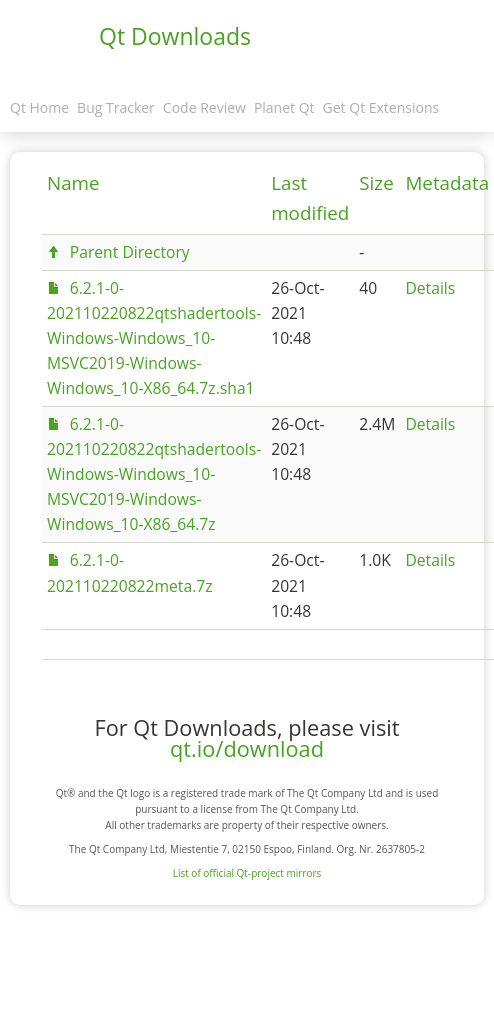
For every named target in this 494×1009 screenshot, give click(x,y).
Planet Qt (284, 107)
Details (430, 288)
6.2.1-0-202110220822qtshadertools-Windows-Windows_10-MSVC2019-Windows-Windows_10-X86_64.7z (154, 474)
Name (73, 183)
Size (376, 183)
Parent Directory (130, 252)
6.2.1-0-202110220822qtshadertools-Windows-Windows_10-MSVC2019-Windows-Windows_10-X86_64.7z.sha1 (154, 338)
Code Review (204, 107)
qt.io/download (247, 748)
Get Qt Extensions (381, 107)
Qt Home (39, 107)
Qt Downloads (175, 36)
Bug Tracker (116, 107)
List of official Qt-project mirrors (247, 873)
